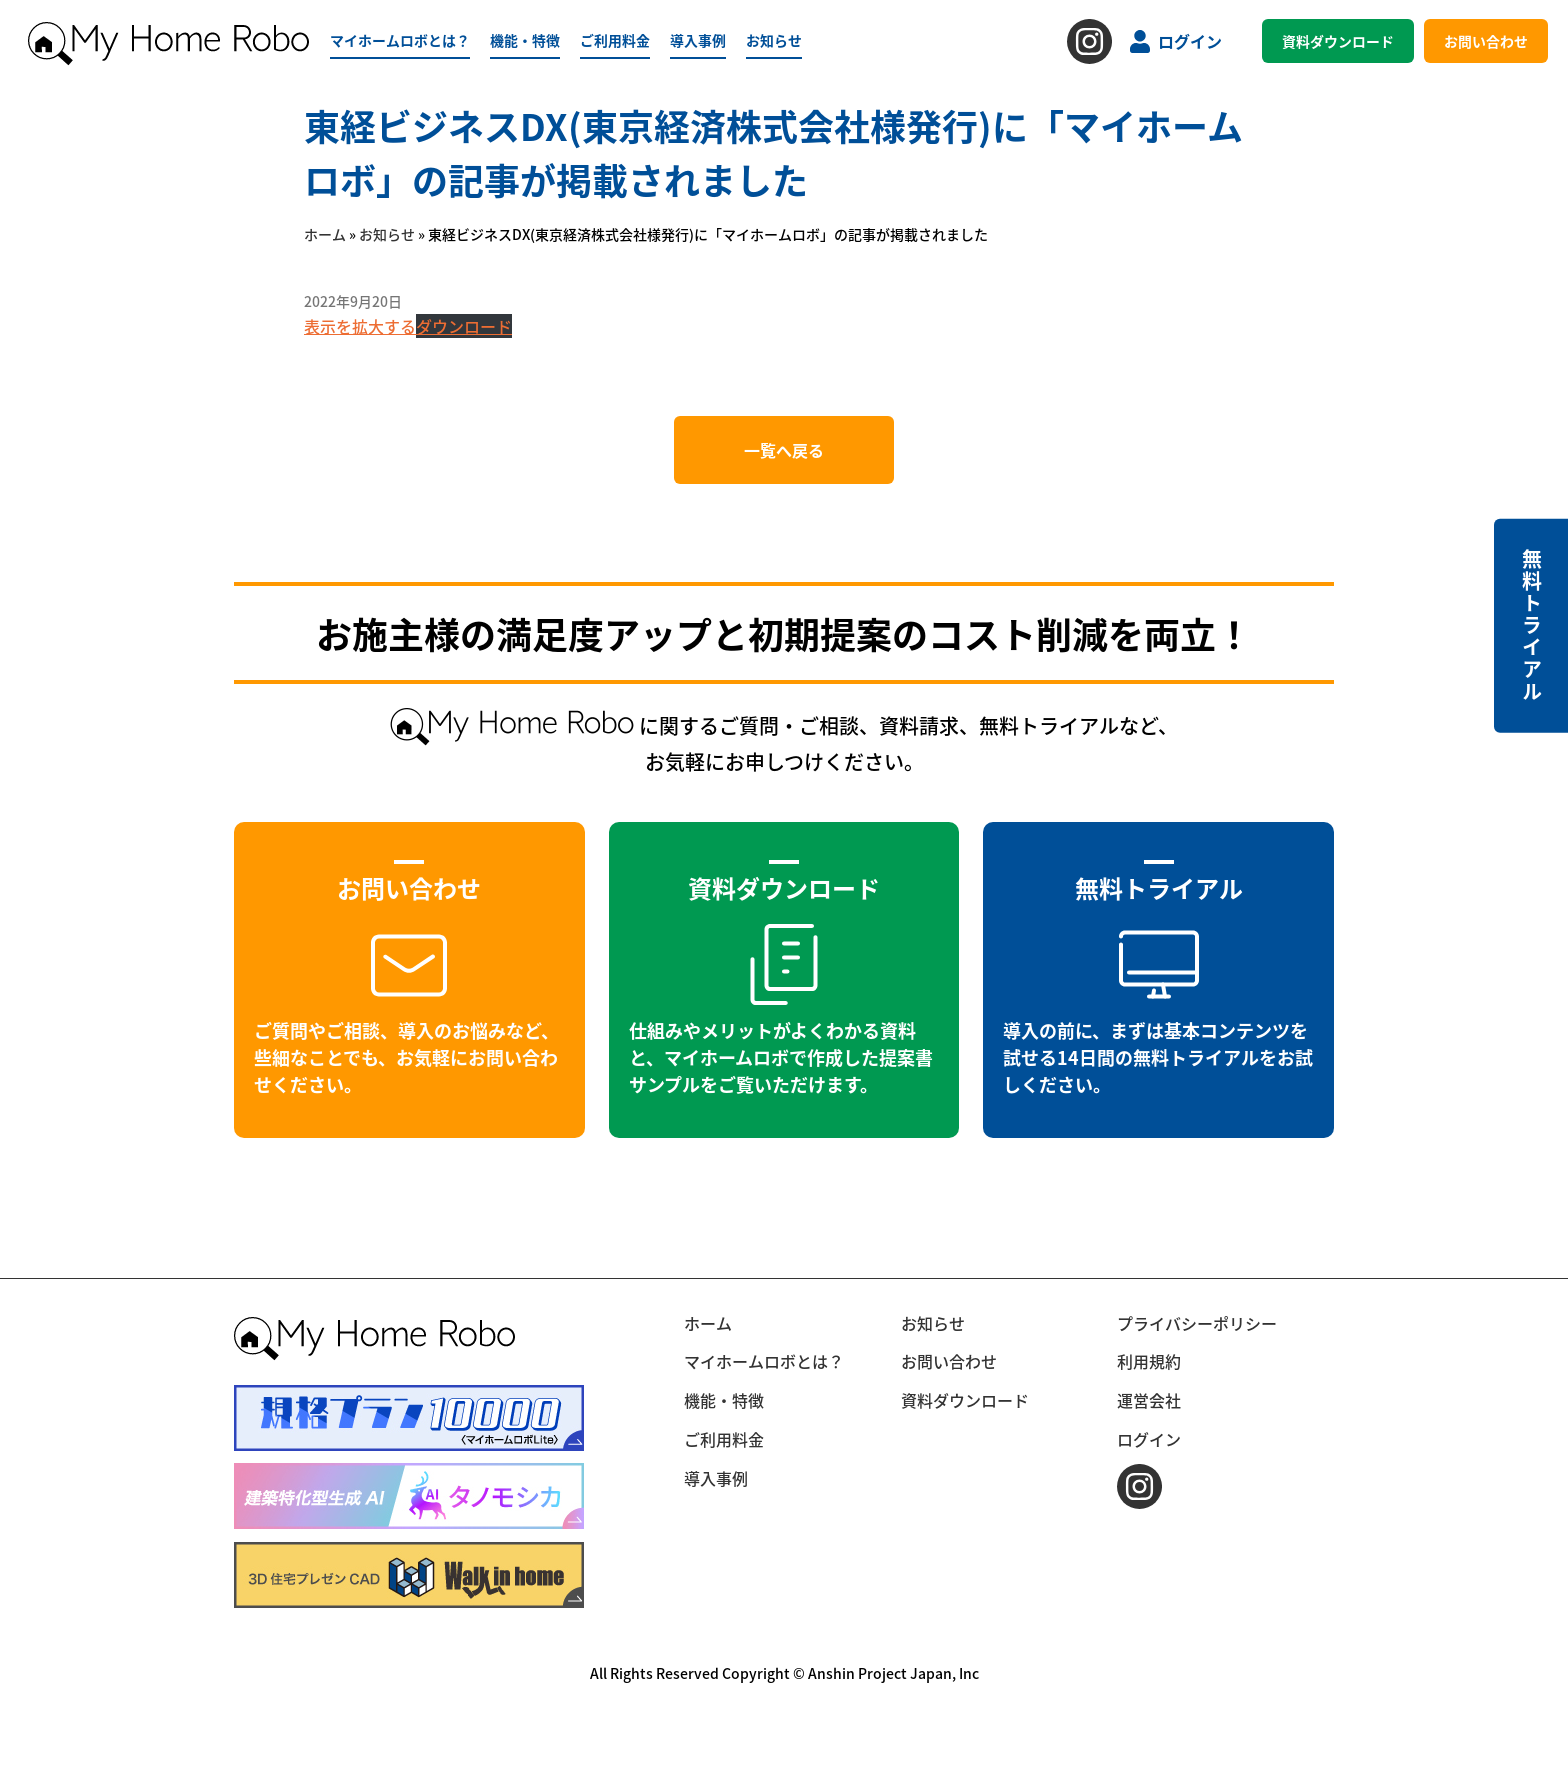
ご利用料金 (615, 40)
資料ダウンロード (1338, 41)
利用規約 (1149, 1361)
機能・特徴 (525, 40)
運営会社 (1149, 1400)
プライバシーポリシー (1197, 1323)
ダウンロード (464, 326)
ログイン (1176, 41)
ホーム (325, 234)
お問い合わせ (1486, 41)
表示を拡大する (360, 326)
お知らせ (774, 40)
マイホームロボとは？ (400, 40)
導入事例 (698, 40)
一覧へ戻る (784, 450)
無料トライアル (1531, 625)
